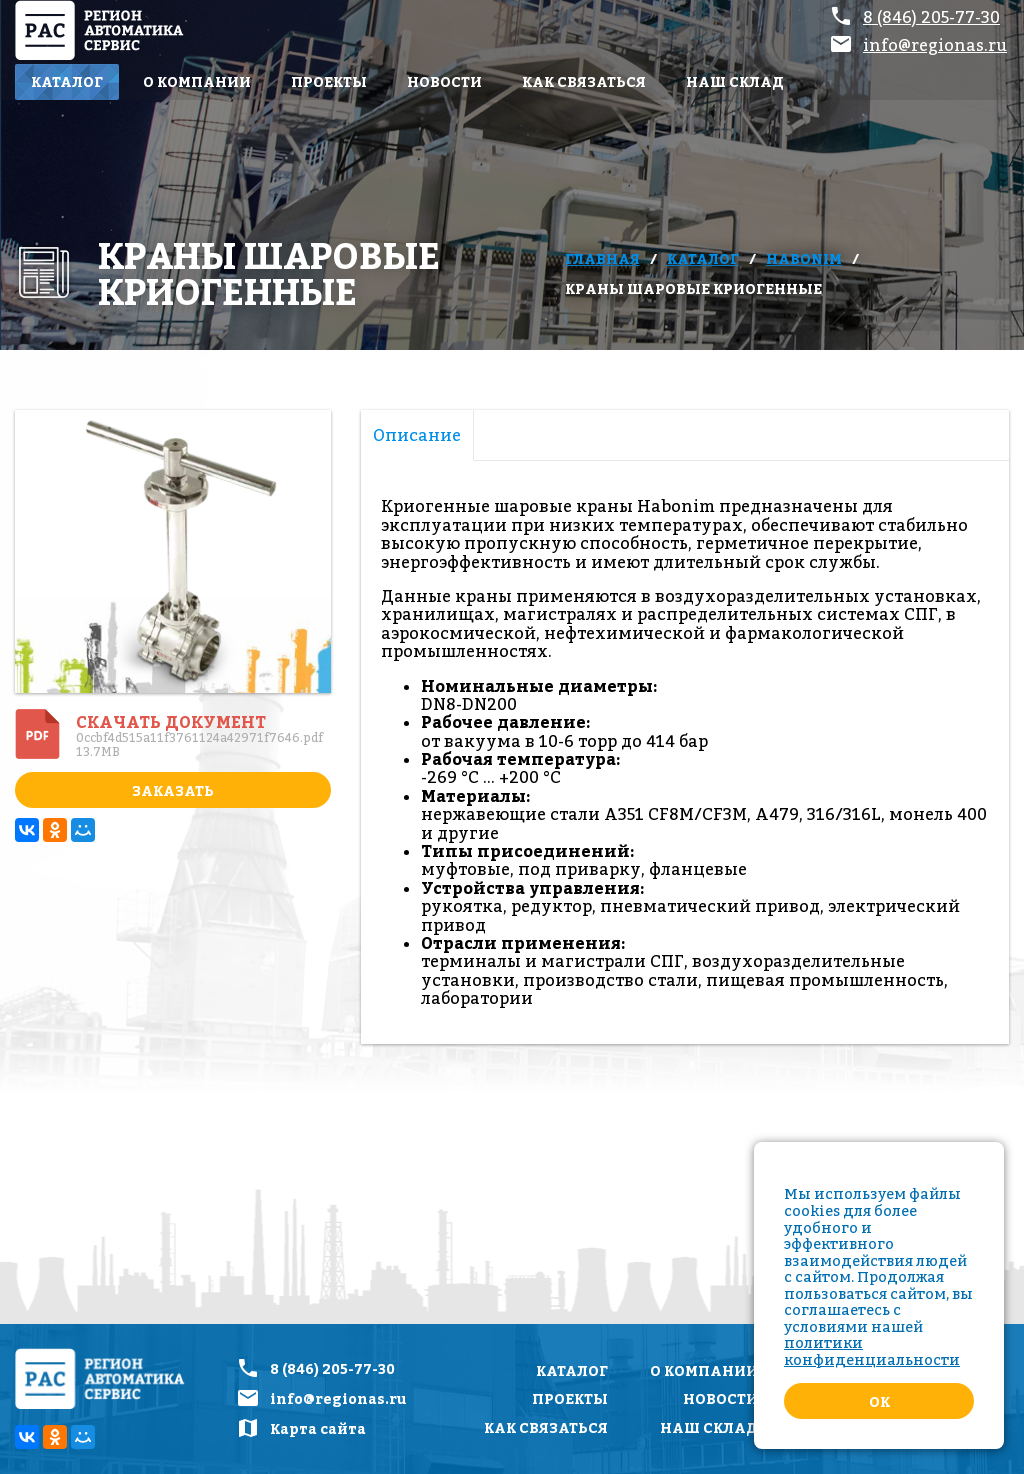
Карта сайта (318, 1429)
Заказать (173, 790)
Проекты (329, 81)
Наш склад (735, 81)
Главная (602, 258)
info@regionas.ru (935, 45)
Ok (879, 1401)
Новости (444, 81)
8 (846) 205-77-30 (931, 17)
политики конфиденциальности (872, 1351)
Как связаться (584, 81)
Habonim (804, 258)
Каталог (67, 81)
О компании (197, 81)
